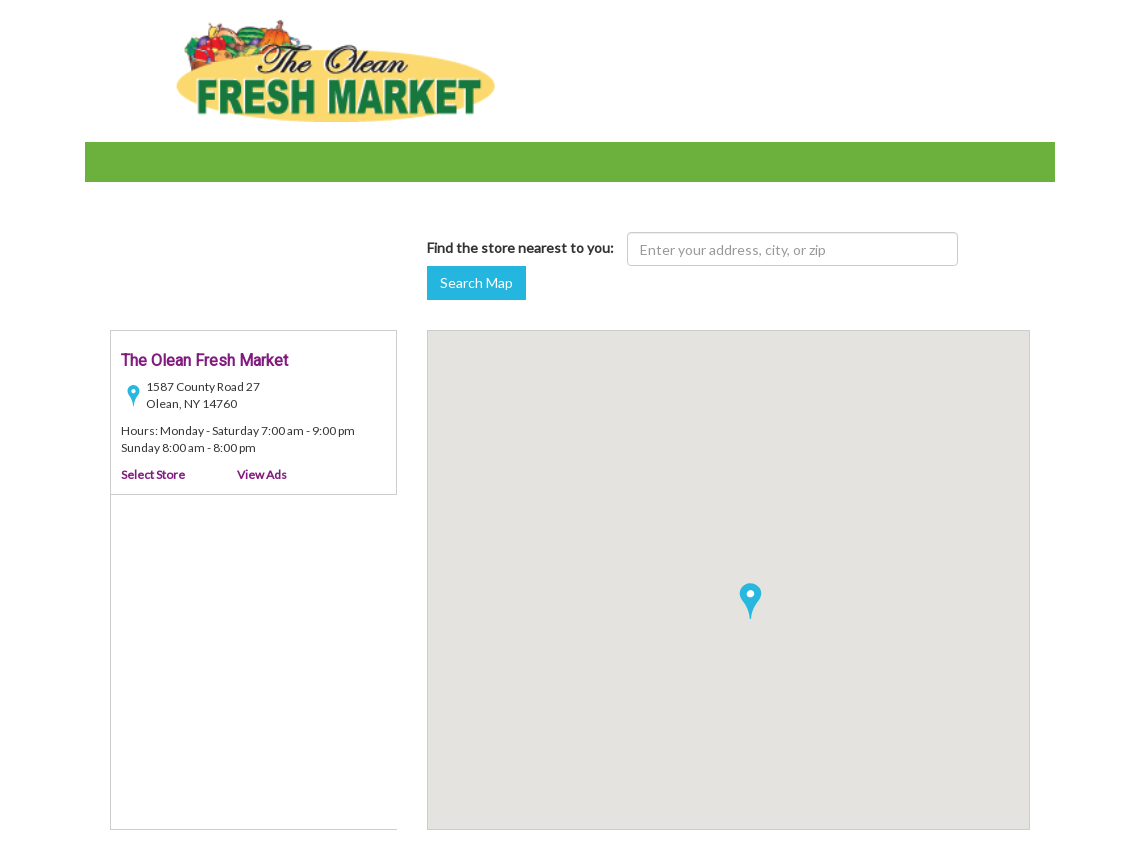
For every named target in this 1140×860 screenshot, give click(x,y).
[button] (750, 601)
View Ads (262, 474)
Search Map (476, 282)
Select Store (153, 474)
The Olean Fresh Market (204, 360)
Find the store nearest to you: (520, 247)
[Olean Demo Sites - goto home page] (335, 69)
